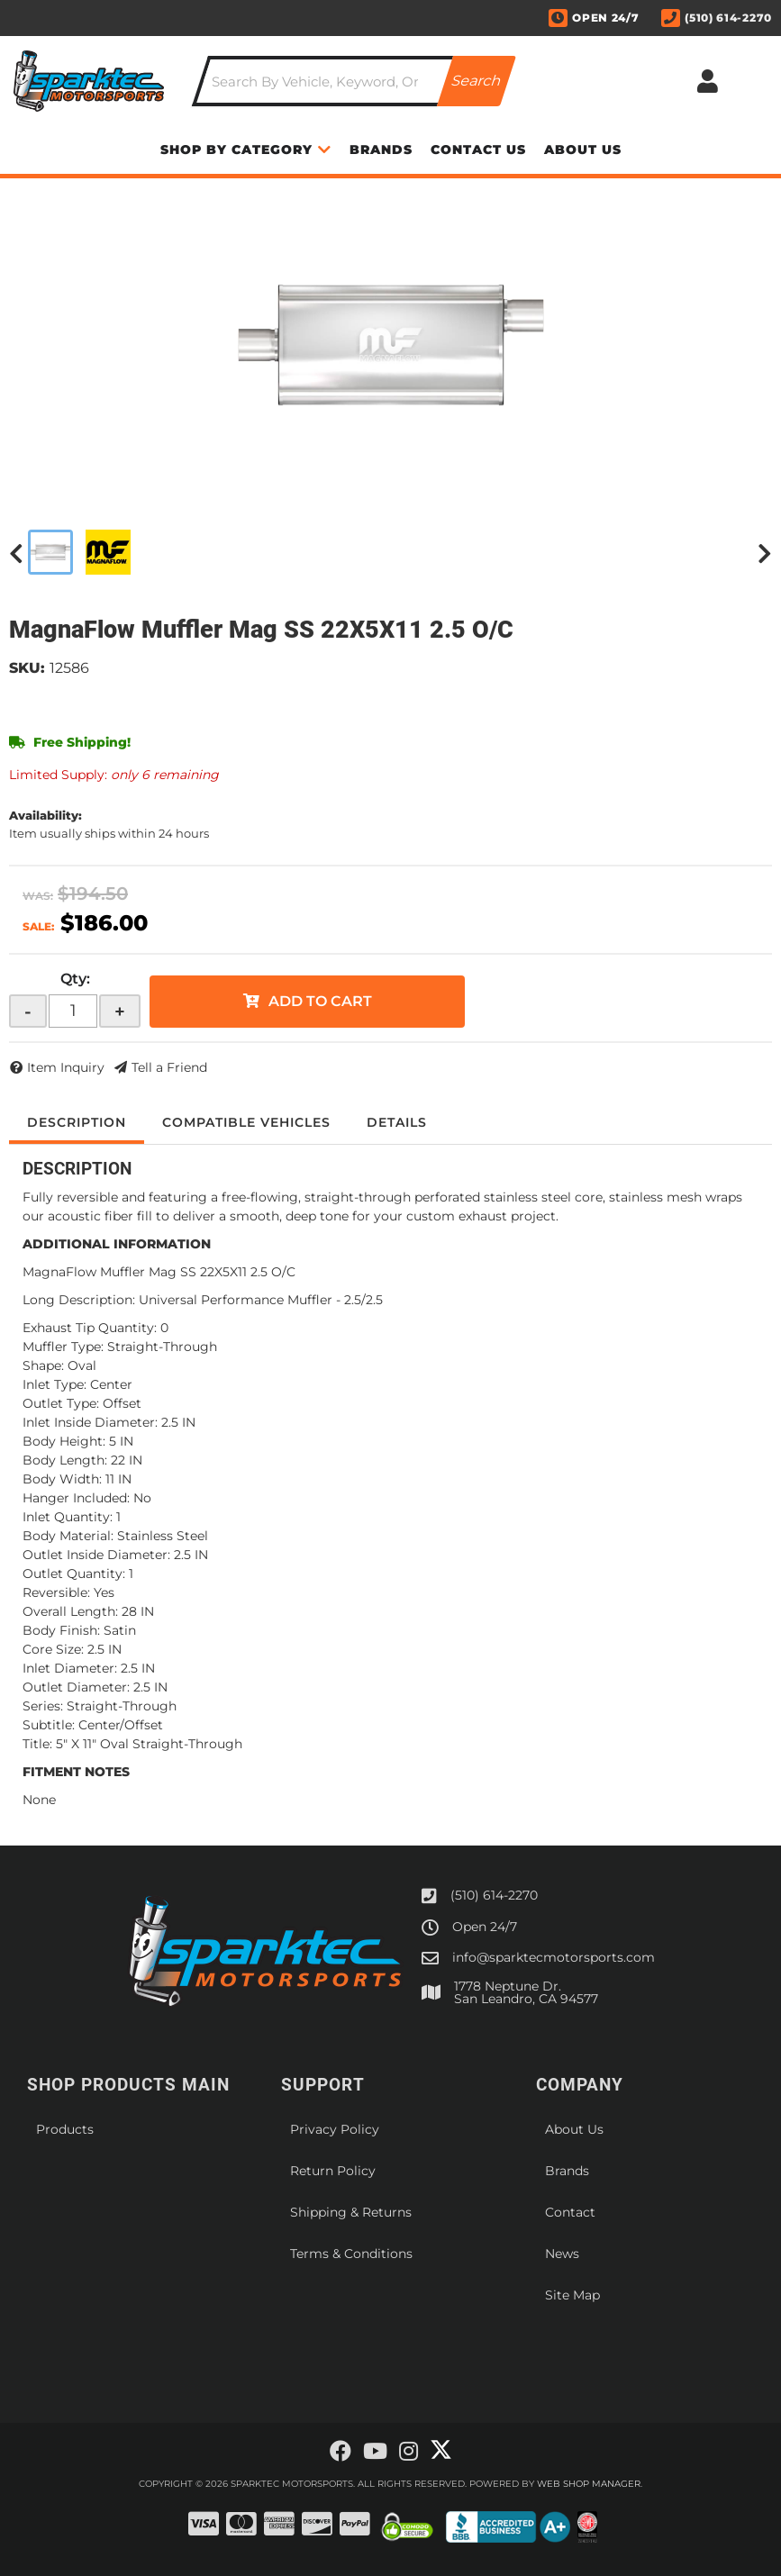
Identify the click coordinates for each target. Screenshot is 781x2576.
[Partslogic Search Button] (476, 81)
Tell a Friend (169, 1067)
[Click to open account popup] (707, 81)
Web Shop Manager (588, 2484)
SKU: (27, 667)
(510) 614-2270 (494, 1895)
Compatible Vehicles (246, 1122)
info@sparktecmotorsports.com (553, 1957)
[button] (354, 81)
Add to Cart (320, 1001)
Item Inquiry (65, 1067)
